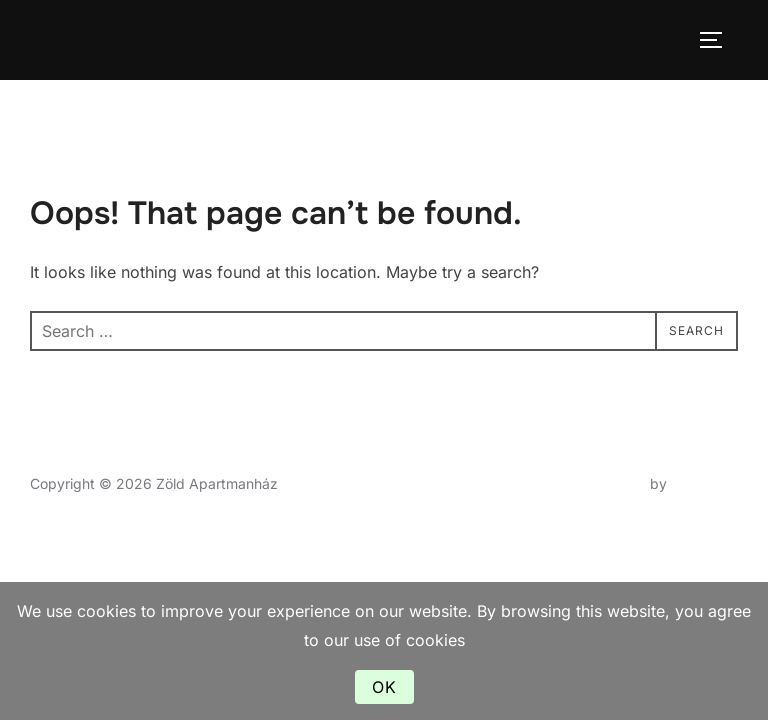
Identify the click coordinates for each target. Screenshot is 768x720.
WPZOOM (704, 483)
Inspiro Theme (599, 483)
